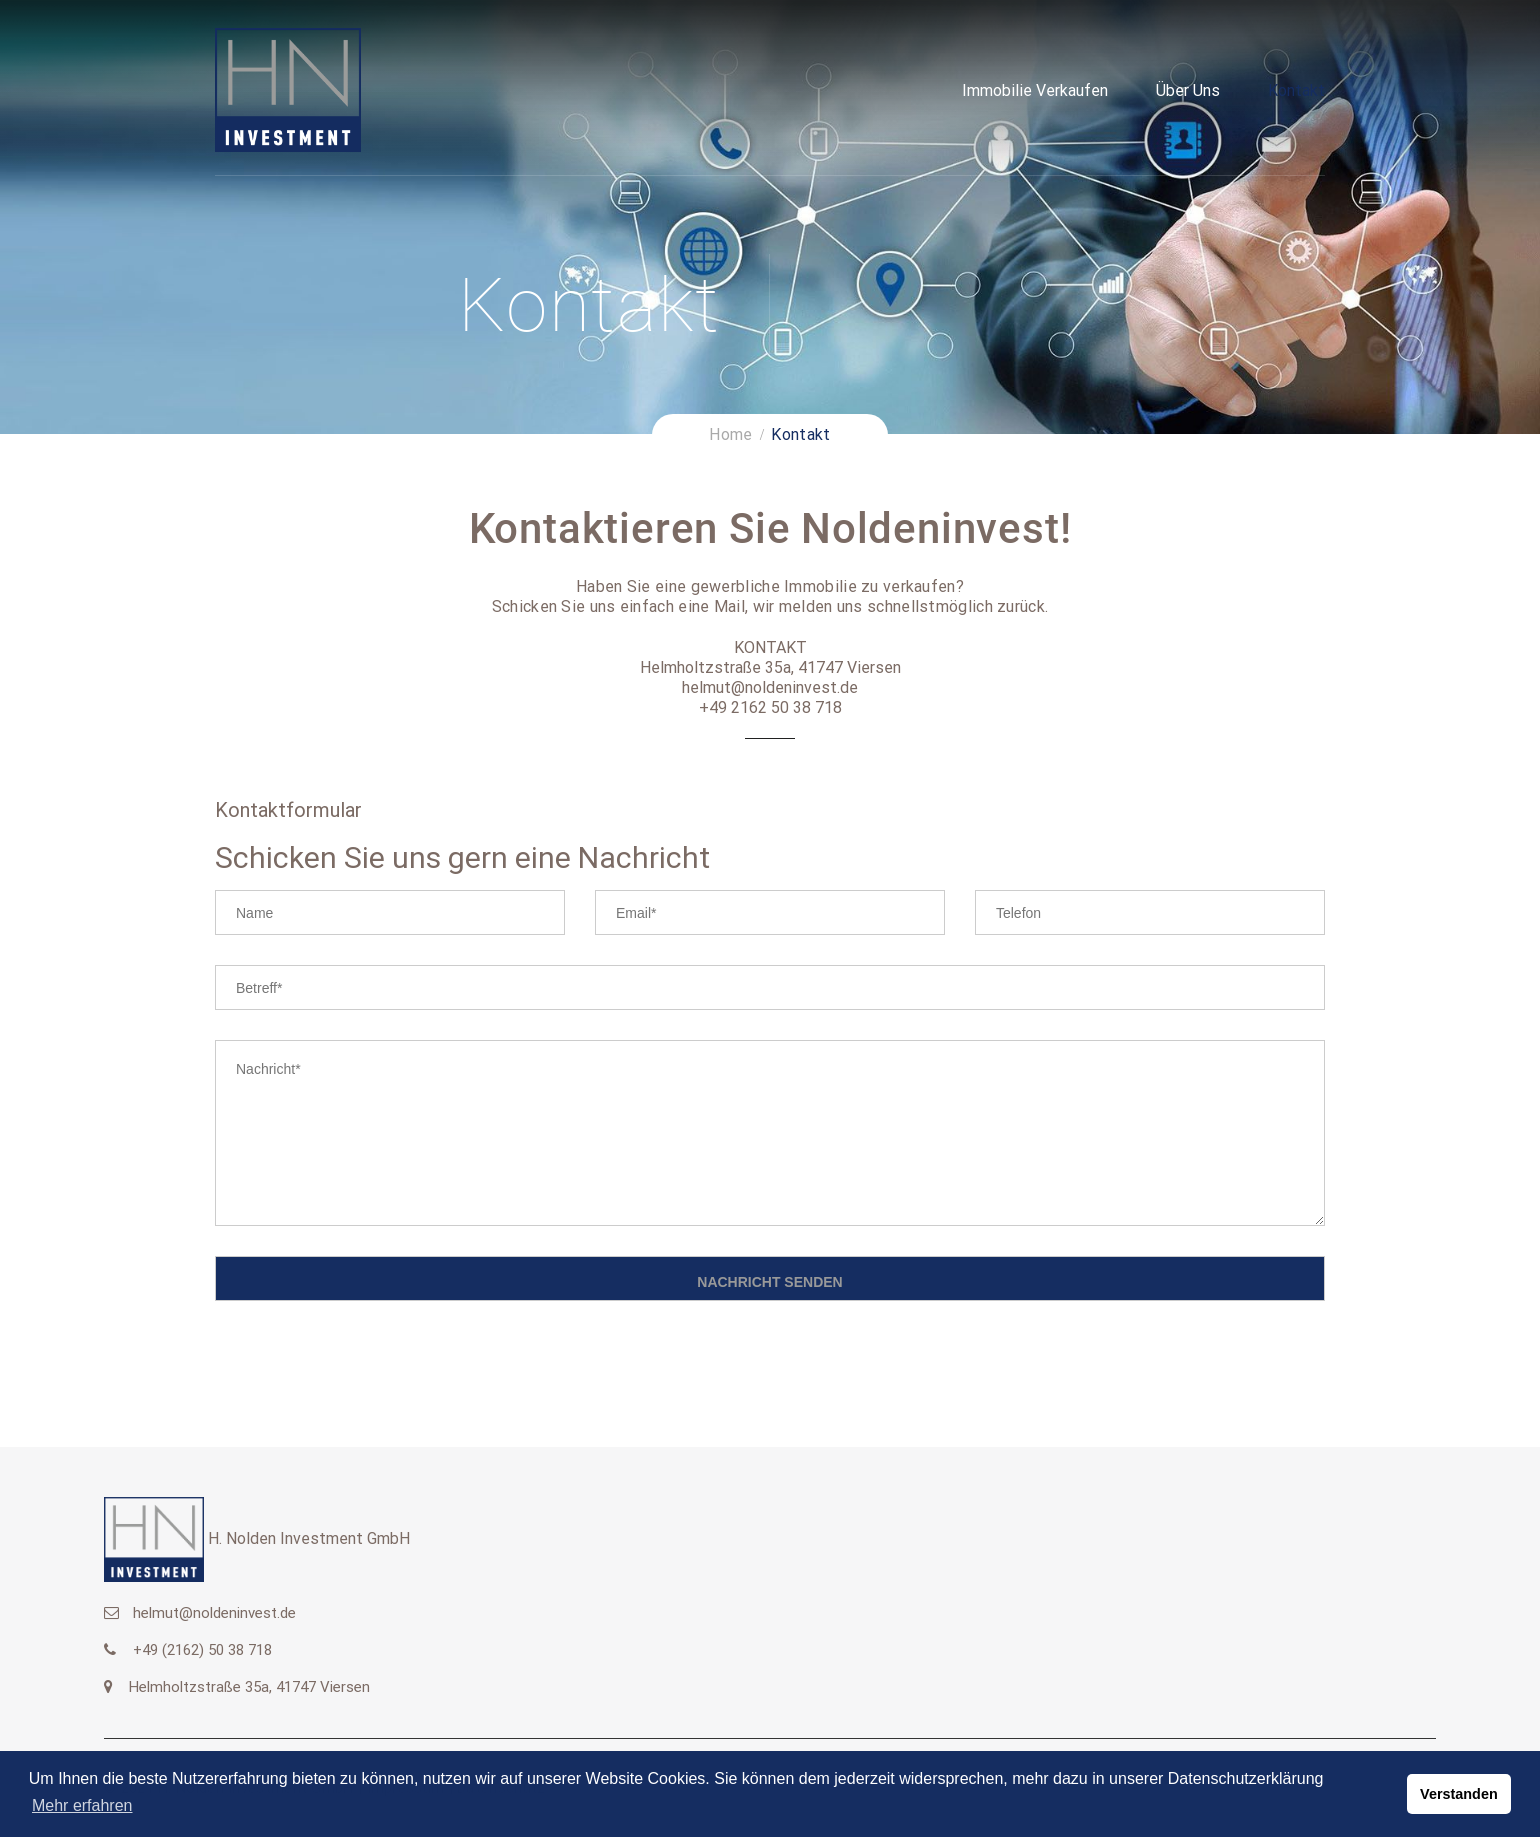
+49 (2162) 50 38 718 (202, 1650)
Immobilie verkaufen (1035, 90)
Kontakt (1296, 90)
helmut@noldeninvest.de (214, 1613)
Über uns (1188, 90)
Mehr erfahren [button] (82, 1805)
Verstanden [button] (1459, 1794)
